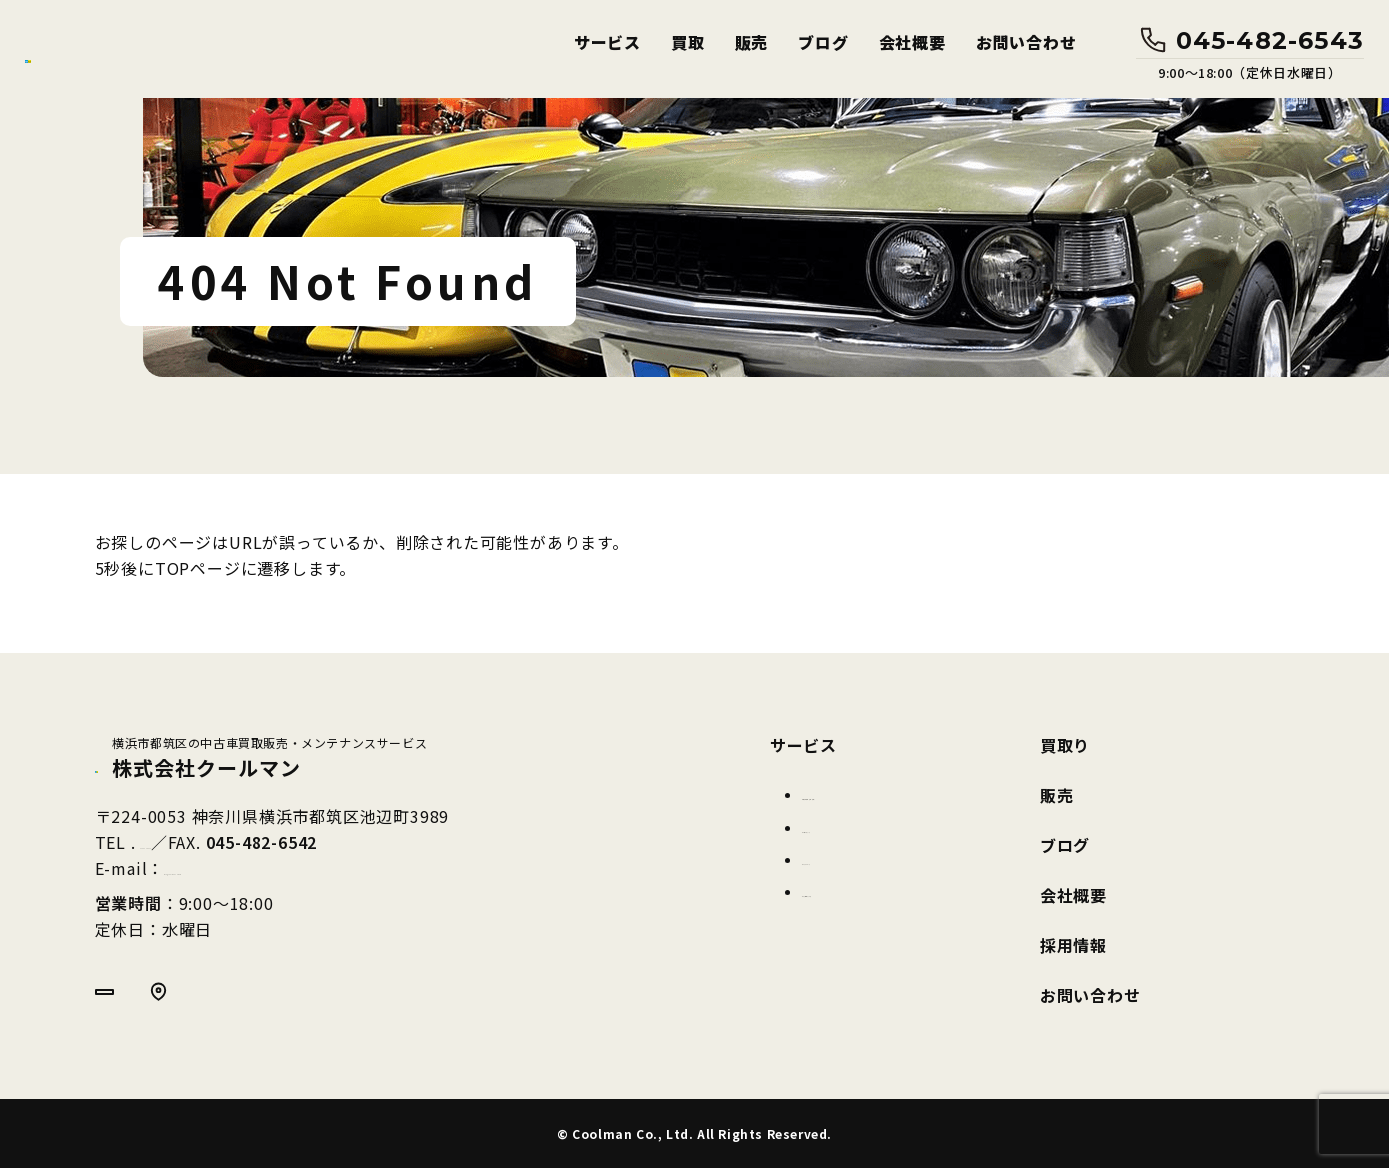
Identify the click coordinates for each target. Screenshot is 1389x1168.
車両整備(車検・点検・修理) (896, 794)
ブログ (823, 42)
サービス (607, 42)
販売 (752, 42)
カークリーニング (861, 859)
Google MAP (225, 1001)
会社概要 (912, 42)
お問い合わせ (1026, 42)
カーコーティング (860, 827)
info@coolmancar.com (257, 871)
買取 (688, 42)
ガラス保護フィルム (868, 891)
